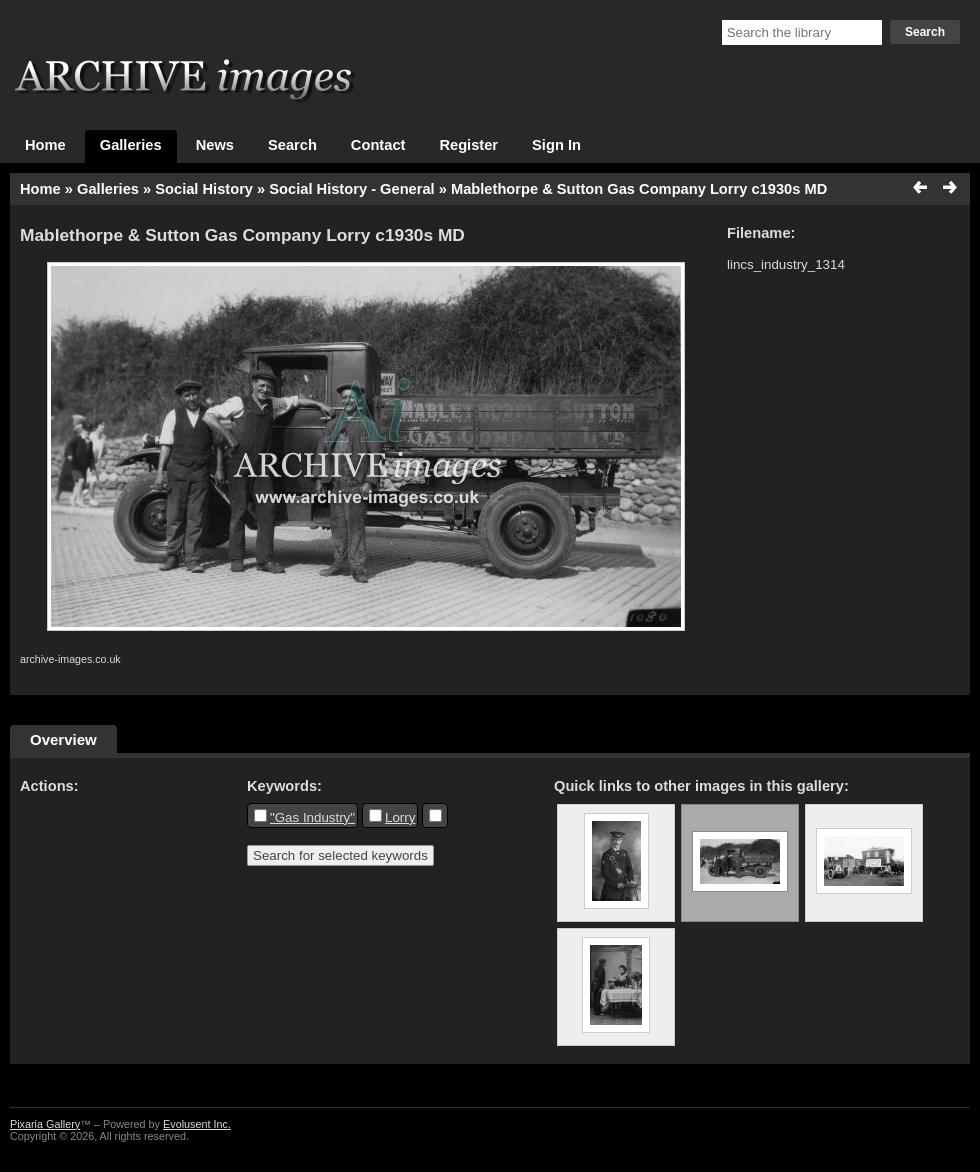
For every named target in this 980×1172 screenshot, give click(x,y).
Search (925, 32)
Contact (378, 145)
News (215, 145)
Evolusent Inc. (197, 1124)
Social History (204, 189)
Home (45, 145)
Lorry (400, 817)
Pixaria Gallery (45, 1124)
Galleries (131, 145)
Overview (63, 739)
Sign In (556, 145)
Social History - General (351, 189)
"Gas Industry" (312, 817)
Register (468, 145)
